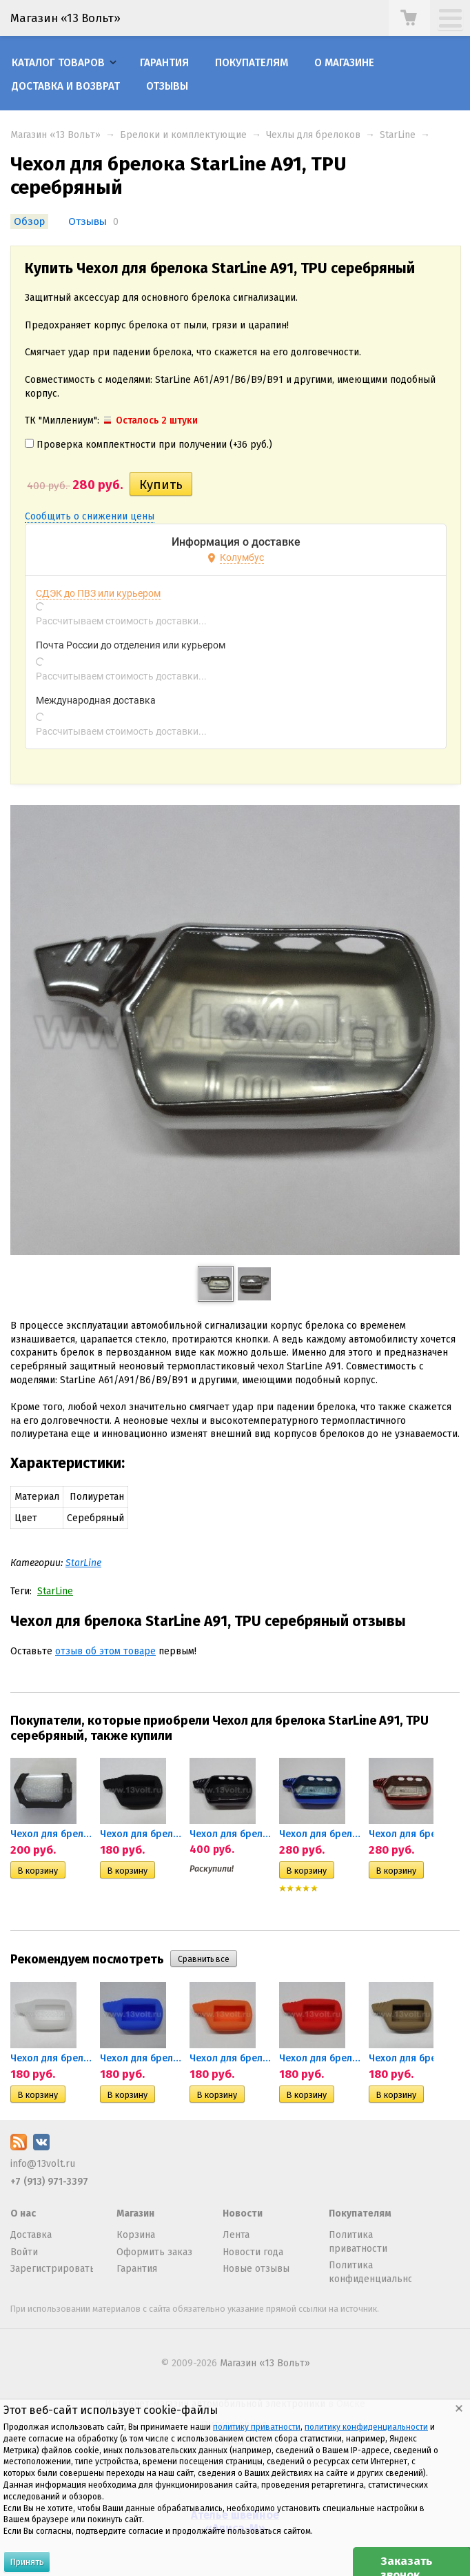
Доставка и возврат (66, 86)
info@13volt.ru (42, 2164)
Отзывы (167, 86)
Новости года (253, 2252)
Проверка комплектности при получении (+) (148, 444)
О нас (23, 2213)
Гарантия (164, 63)
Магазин (135, 2213)
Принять (27, 2562)
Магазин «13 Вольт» (55, 135)
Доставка (31, 2235)
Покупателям (251, 63)
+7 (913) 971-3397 (49, 2182)
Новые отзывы (256, 2269)
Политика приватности (358, 2242)
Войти (24, 2252)
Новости (243, 2213)
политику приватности (256, 2427)
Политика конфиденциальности (370, 2272)
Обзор (29, 221)
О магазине (344, 63)
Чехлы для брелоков (313, 135)
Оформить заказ (154, 2252)
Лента (236, 2235)
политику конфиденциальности (366, 2427)
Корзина (135, 2235)
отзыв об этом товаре (105, 1651)
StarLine (398, 135)
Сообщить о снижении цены (89, 516)
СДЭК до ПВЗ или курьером (98, 593)
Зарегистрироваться (51, 2269)
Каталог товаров (58, 63)
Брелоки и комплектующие (183, 135)
